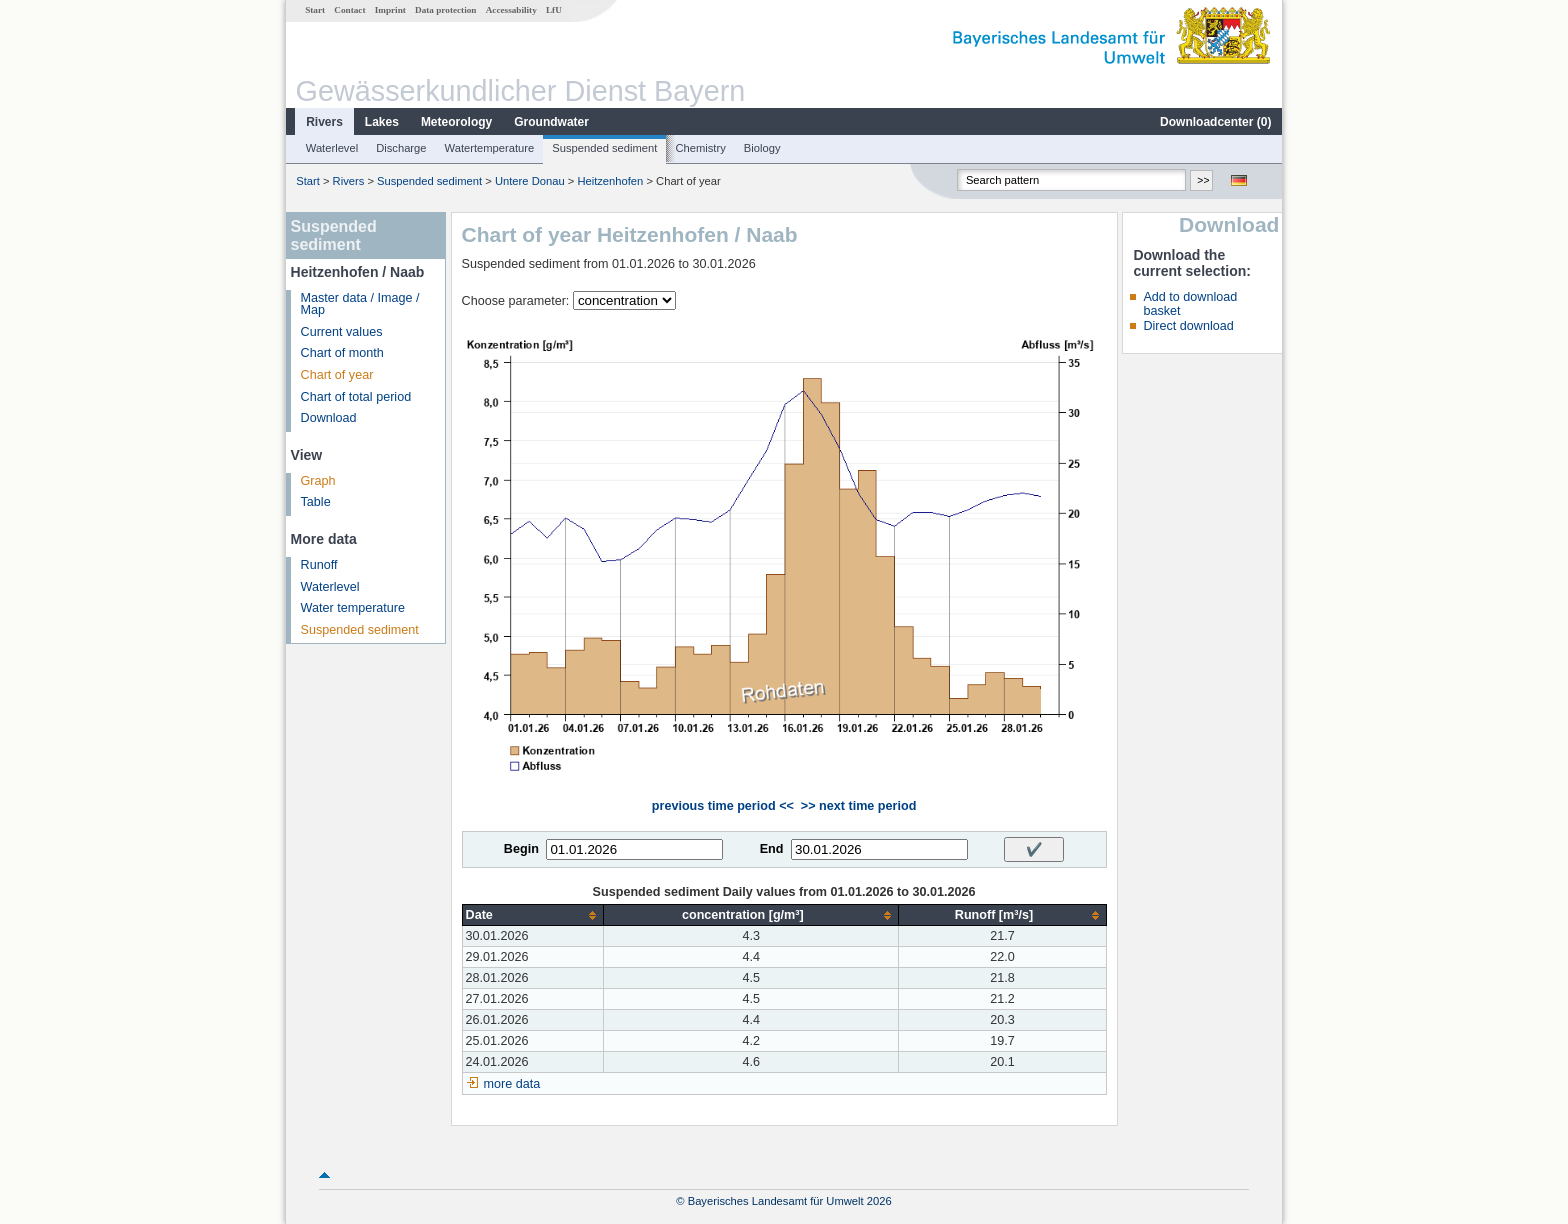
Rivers (324, 122)
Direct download (1188, 326)
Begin (521, 849)
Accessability (511, 10)
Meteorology (456, 122)
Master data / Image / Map (360, 304)
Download (329, 418)
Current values (342, 332)
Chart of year (337, 375)
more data (512, 1084)
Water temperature (353, 608)
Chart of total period (356, 397)
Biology (762, 148)
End (772, 849)
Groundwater (551, 122)
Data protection (445, 10)
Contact (349, 10)
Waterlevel (332, 148)
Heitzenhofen (610, 181)
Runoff (319, 565)
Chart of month (342, 353)
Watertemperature (490, 148)
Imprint (390, 10)
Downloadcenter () (1215, 122)
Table (316, 502)
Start (315, 10)
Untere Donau (530, 181)
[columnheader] (533, 915)
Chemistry (700, 148)
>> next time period (858, 806)
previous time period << (723, 806)
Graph (318, 481)
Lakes (382, 122)
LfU (554, 10)
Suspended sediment (604, 148)
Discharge (401, 148)
